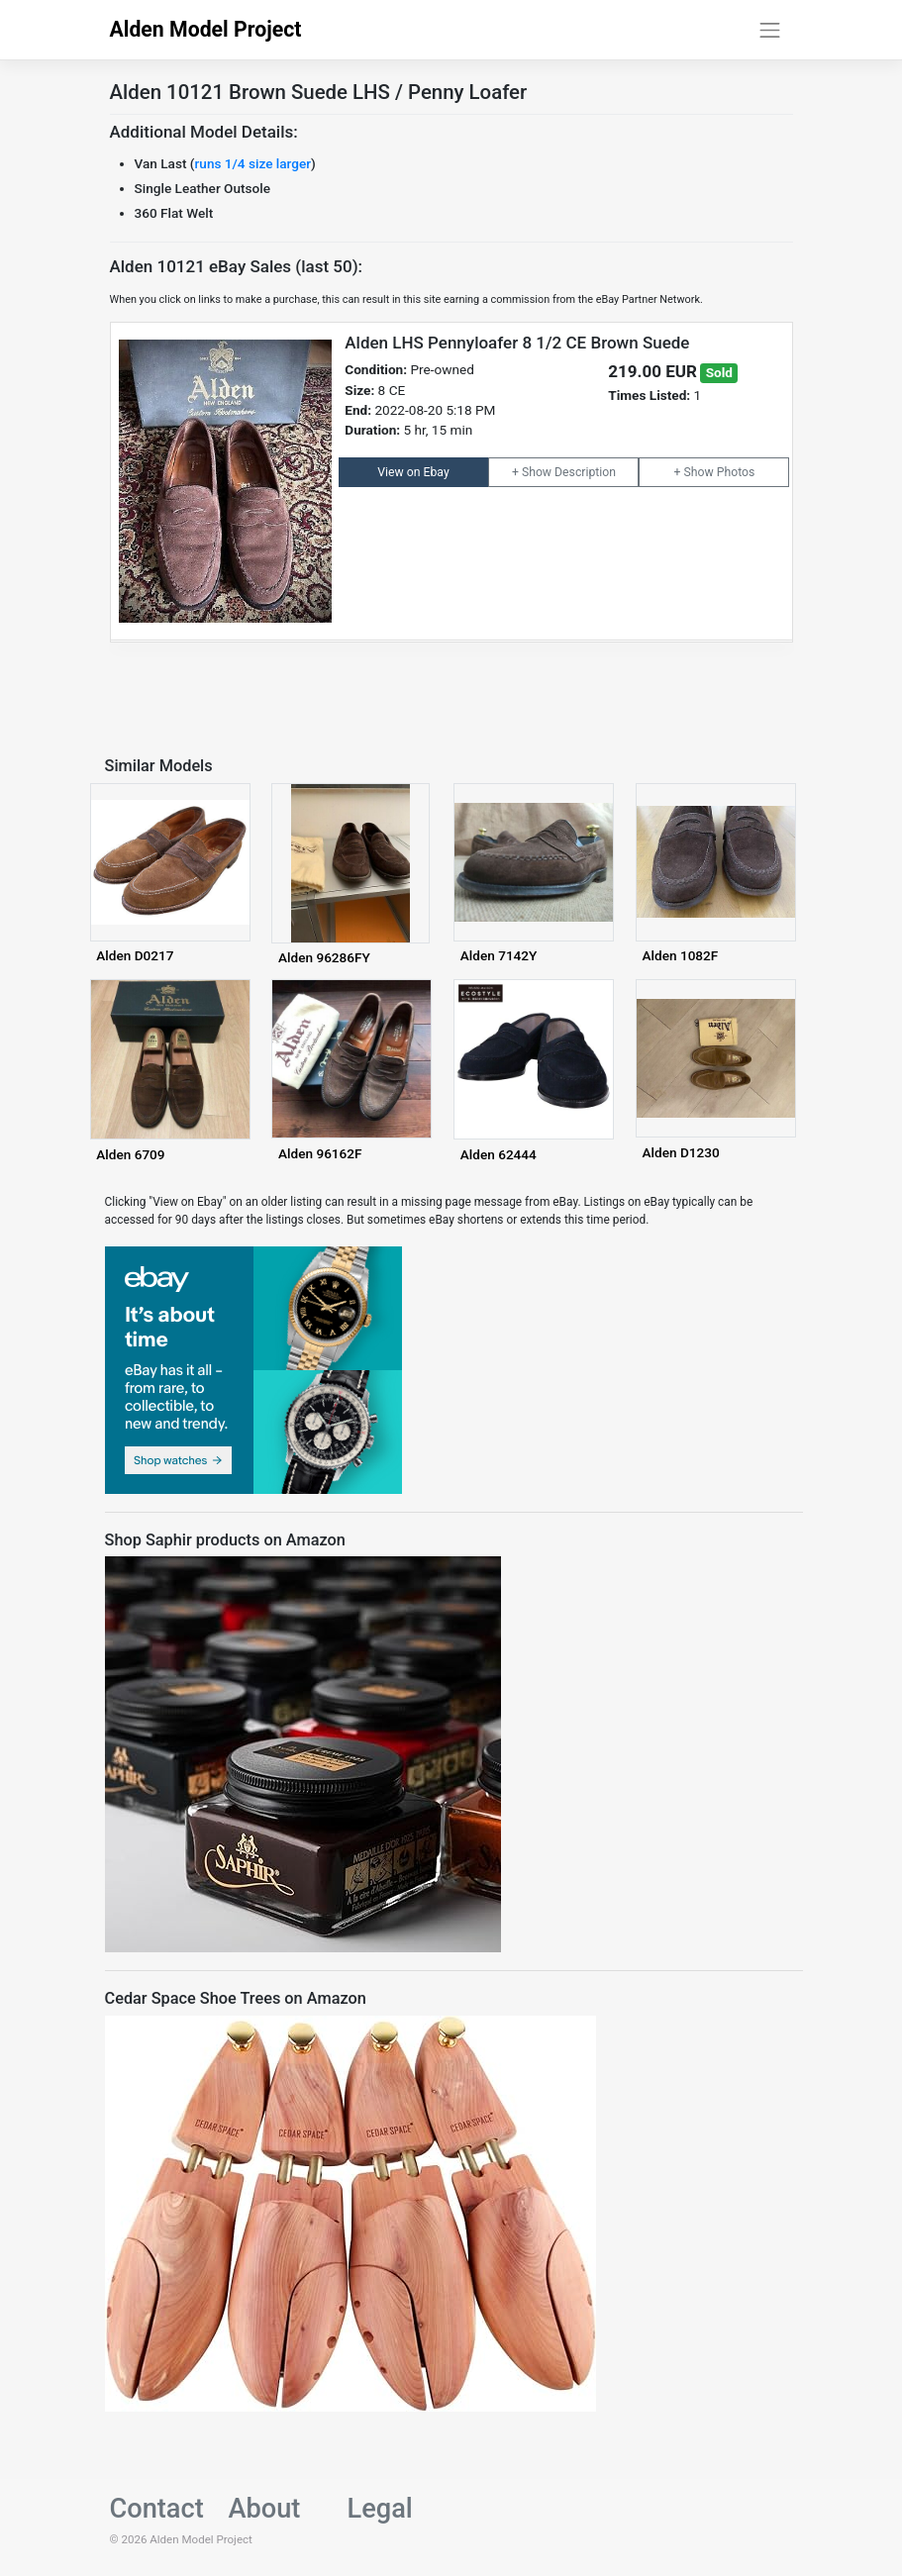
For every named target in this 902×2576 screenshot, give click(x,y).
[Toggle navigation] (770, 30)
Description (585, 472)
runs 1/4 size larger (253, 163)
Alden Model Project (206, 29)
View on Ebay (413, 472)
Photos (736, 472)
